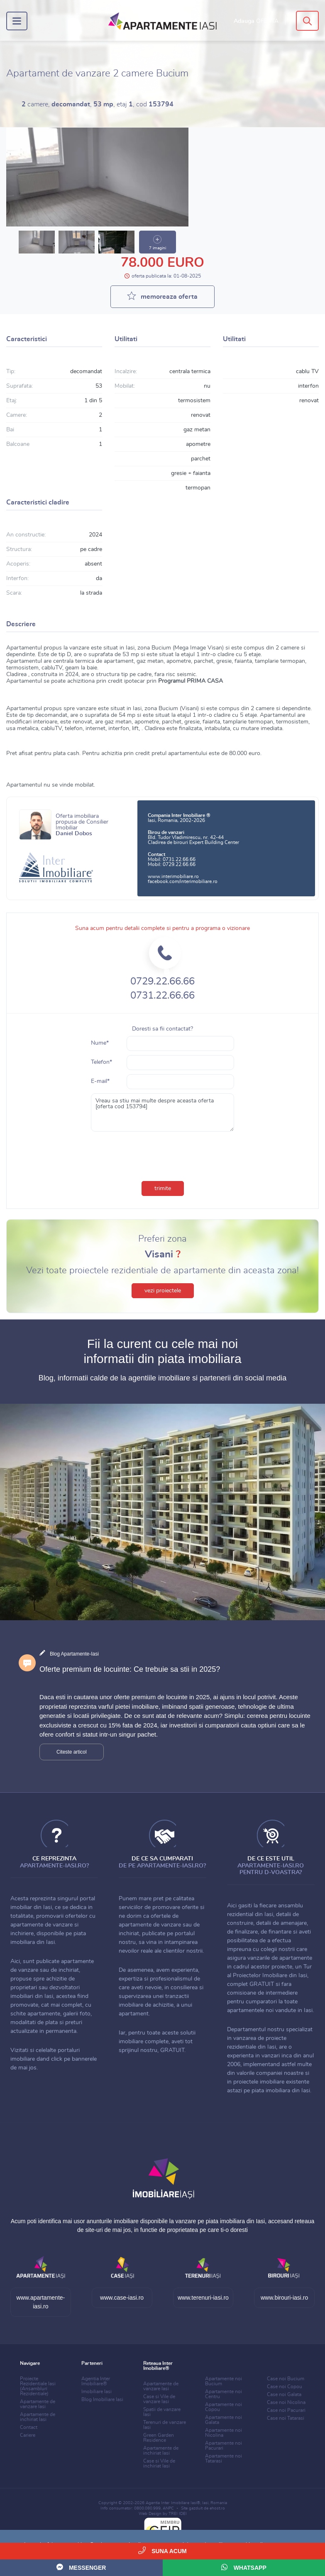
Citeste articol (71, 1752)
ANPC (168, 2508)
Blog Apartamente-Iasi (74, 1654)
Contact (28, 2427)
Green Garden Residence (158, 2438)
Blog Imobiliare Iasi (102, 2399)
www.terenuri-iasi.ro (203, 2297)
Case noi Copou (284, 2386)
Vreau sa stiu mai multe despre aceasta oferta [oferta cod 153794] (163, 1112)
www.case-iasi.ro (122, 2297)
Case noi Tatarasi (285, 2418)
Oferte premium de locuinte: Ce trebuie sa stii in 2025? (129, 1669)
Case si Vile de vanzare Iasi (159, 2399)
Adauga (256, 21)
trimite (162, 1188)
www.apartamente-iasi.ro (41, 2302)
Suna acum (162, 2550)
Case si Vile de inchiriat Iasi (159, 2463)
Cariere (27, 2435)
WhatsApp (243, 2567)
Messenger (81, 2567)
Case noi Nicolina (286, 2402)
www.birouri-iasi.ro (284, 2297)
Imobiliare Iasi (96, 2391)
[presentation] (163, 1154)
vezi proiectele (162, 1291)
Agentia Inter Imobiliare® (95, 2381)
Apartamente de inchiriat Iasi (37, 2417)
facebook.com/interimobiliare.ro (182, 881)
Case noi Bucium (285, 2378)
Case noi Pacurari (286, 2410)
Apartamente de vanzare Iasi (37, 2404)
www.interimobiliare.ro (173, 876)
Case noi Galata (284, 2394)
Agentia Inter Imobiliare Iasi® (173, 2503)
